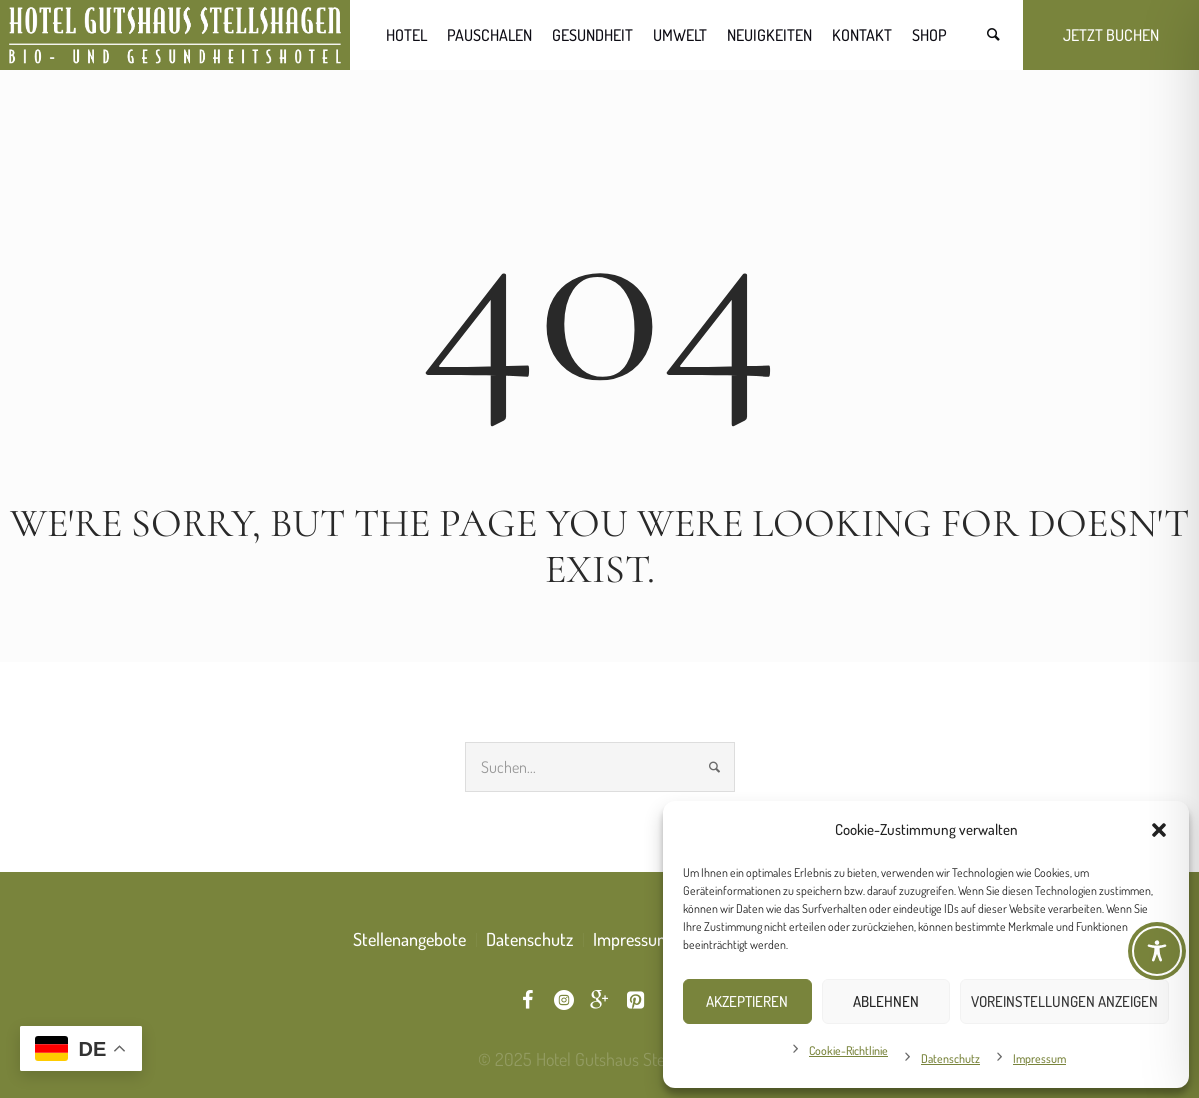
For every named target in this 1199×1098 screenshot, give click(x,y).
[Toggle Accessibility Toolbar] (1157, 951)
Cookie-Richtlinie (848, 1050)
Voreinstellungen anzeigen (1064, 1001)
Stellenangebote (409, 939)
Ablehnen (886, 1001)
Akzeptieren (747, 1001)
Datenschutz (950, 1058)
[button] (1159, 830)
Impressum (1039, 1058)
